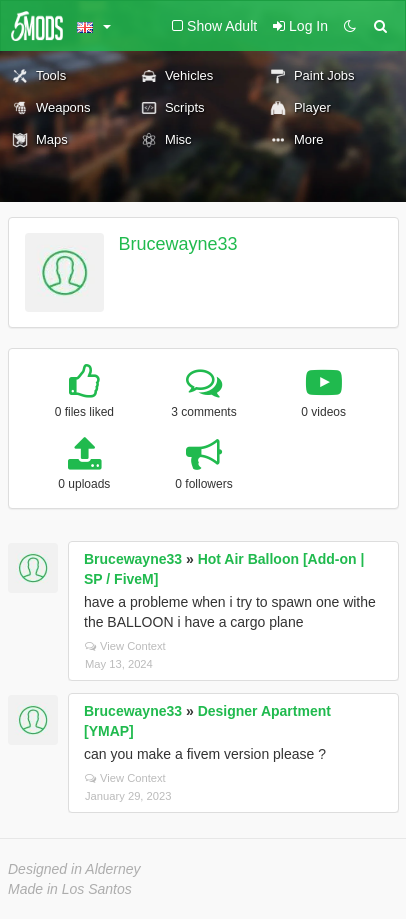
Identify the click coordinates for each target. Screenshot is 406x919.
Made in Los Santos (70, 889)
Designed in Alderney (74, 869)
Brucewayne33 (178, 244)
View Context (125, 646)
